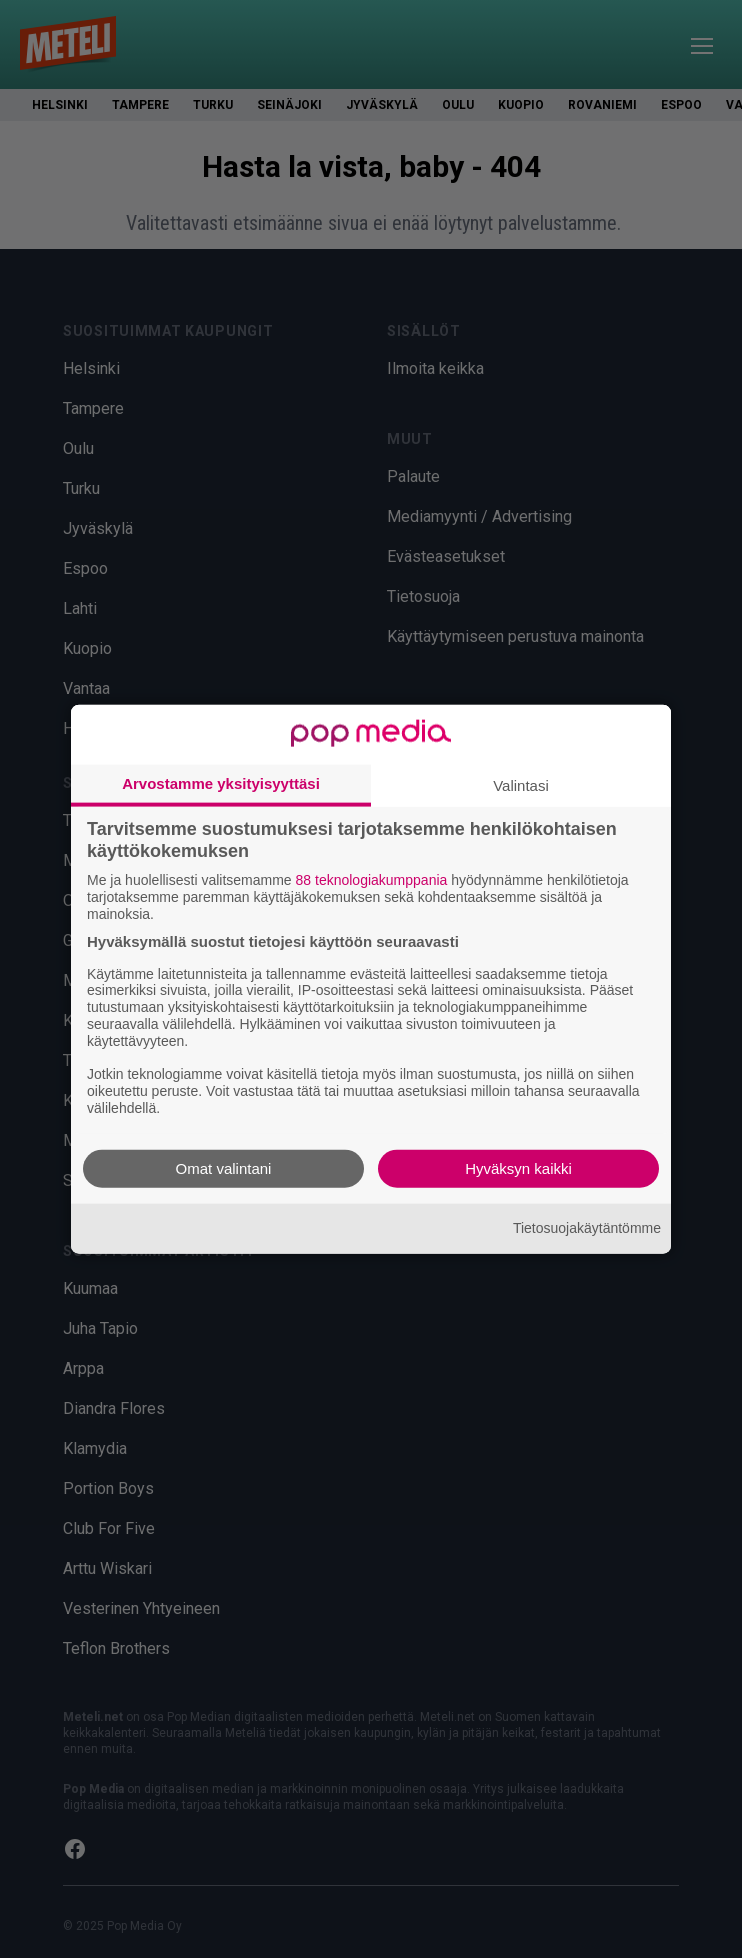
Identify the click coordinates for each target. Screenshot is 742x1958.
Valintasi (521, 785)
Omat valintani (224, 1167)
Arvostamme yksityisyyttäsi (221, 783)
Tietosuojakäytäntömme (587, 1228)
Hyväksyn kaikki (518, 1167)
